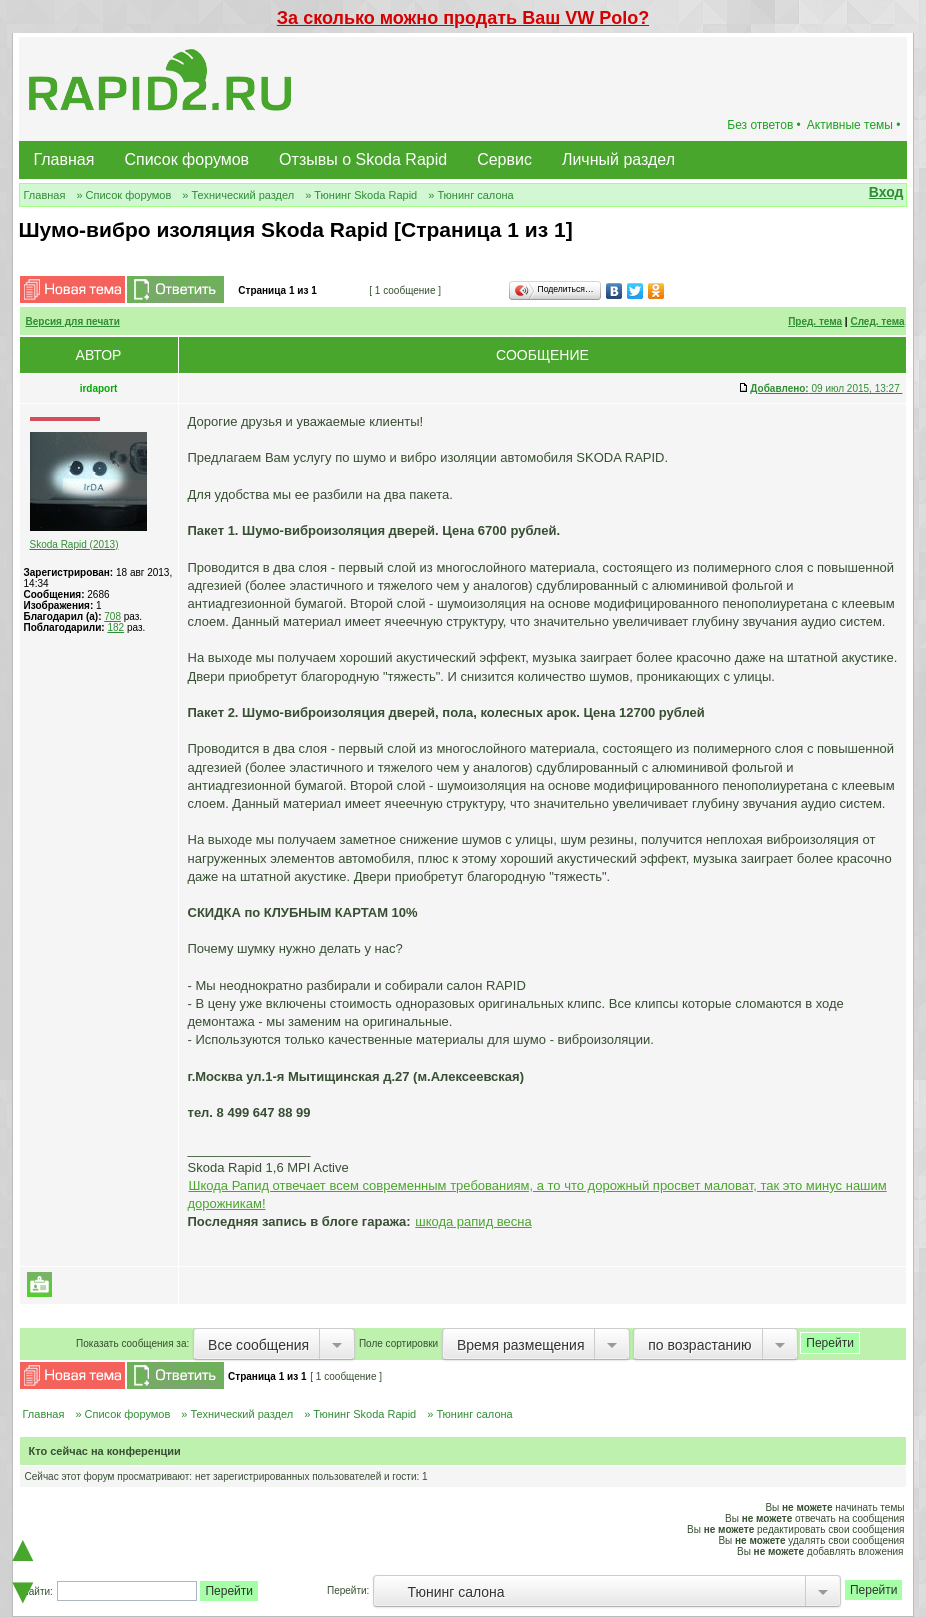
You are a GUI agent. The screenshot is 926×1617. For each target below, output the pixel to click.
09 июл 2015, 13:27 (826, 388)
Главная (64, 159)
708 (112, 616)
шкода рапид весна (473, 1221)
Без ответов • (764, 125)
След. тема (877, 321)
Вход (886, 192)
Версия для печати (73, 321)
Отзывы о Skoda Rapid (363, 159)
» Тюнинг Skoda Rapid (361, 195)
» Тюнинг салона (471, 195)
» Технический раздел (238, 195)
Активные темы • (854, 125)
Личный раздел (618, 159)
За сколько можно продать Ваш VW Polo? (463, 18)
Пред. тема (815, 321)
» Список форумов (123, 195)
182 (115, 627)
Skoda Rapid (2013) (74, 544)
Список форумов (186, 159)
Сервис (504, 159)
